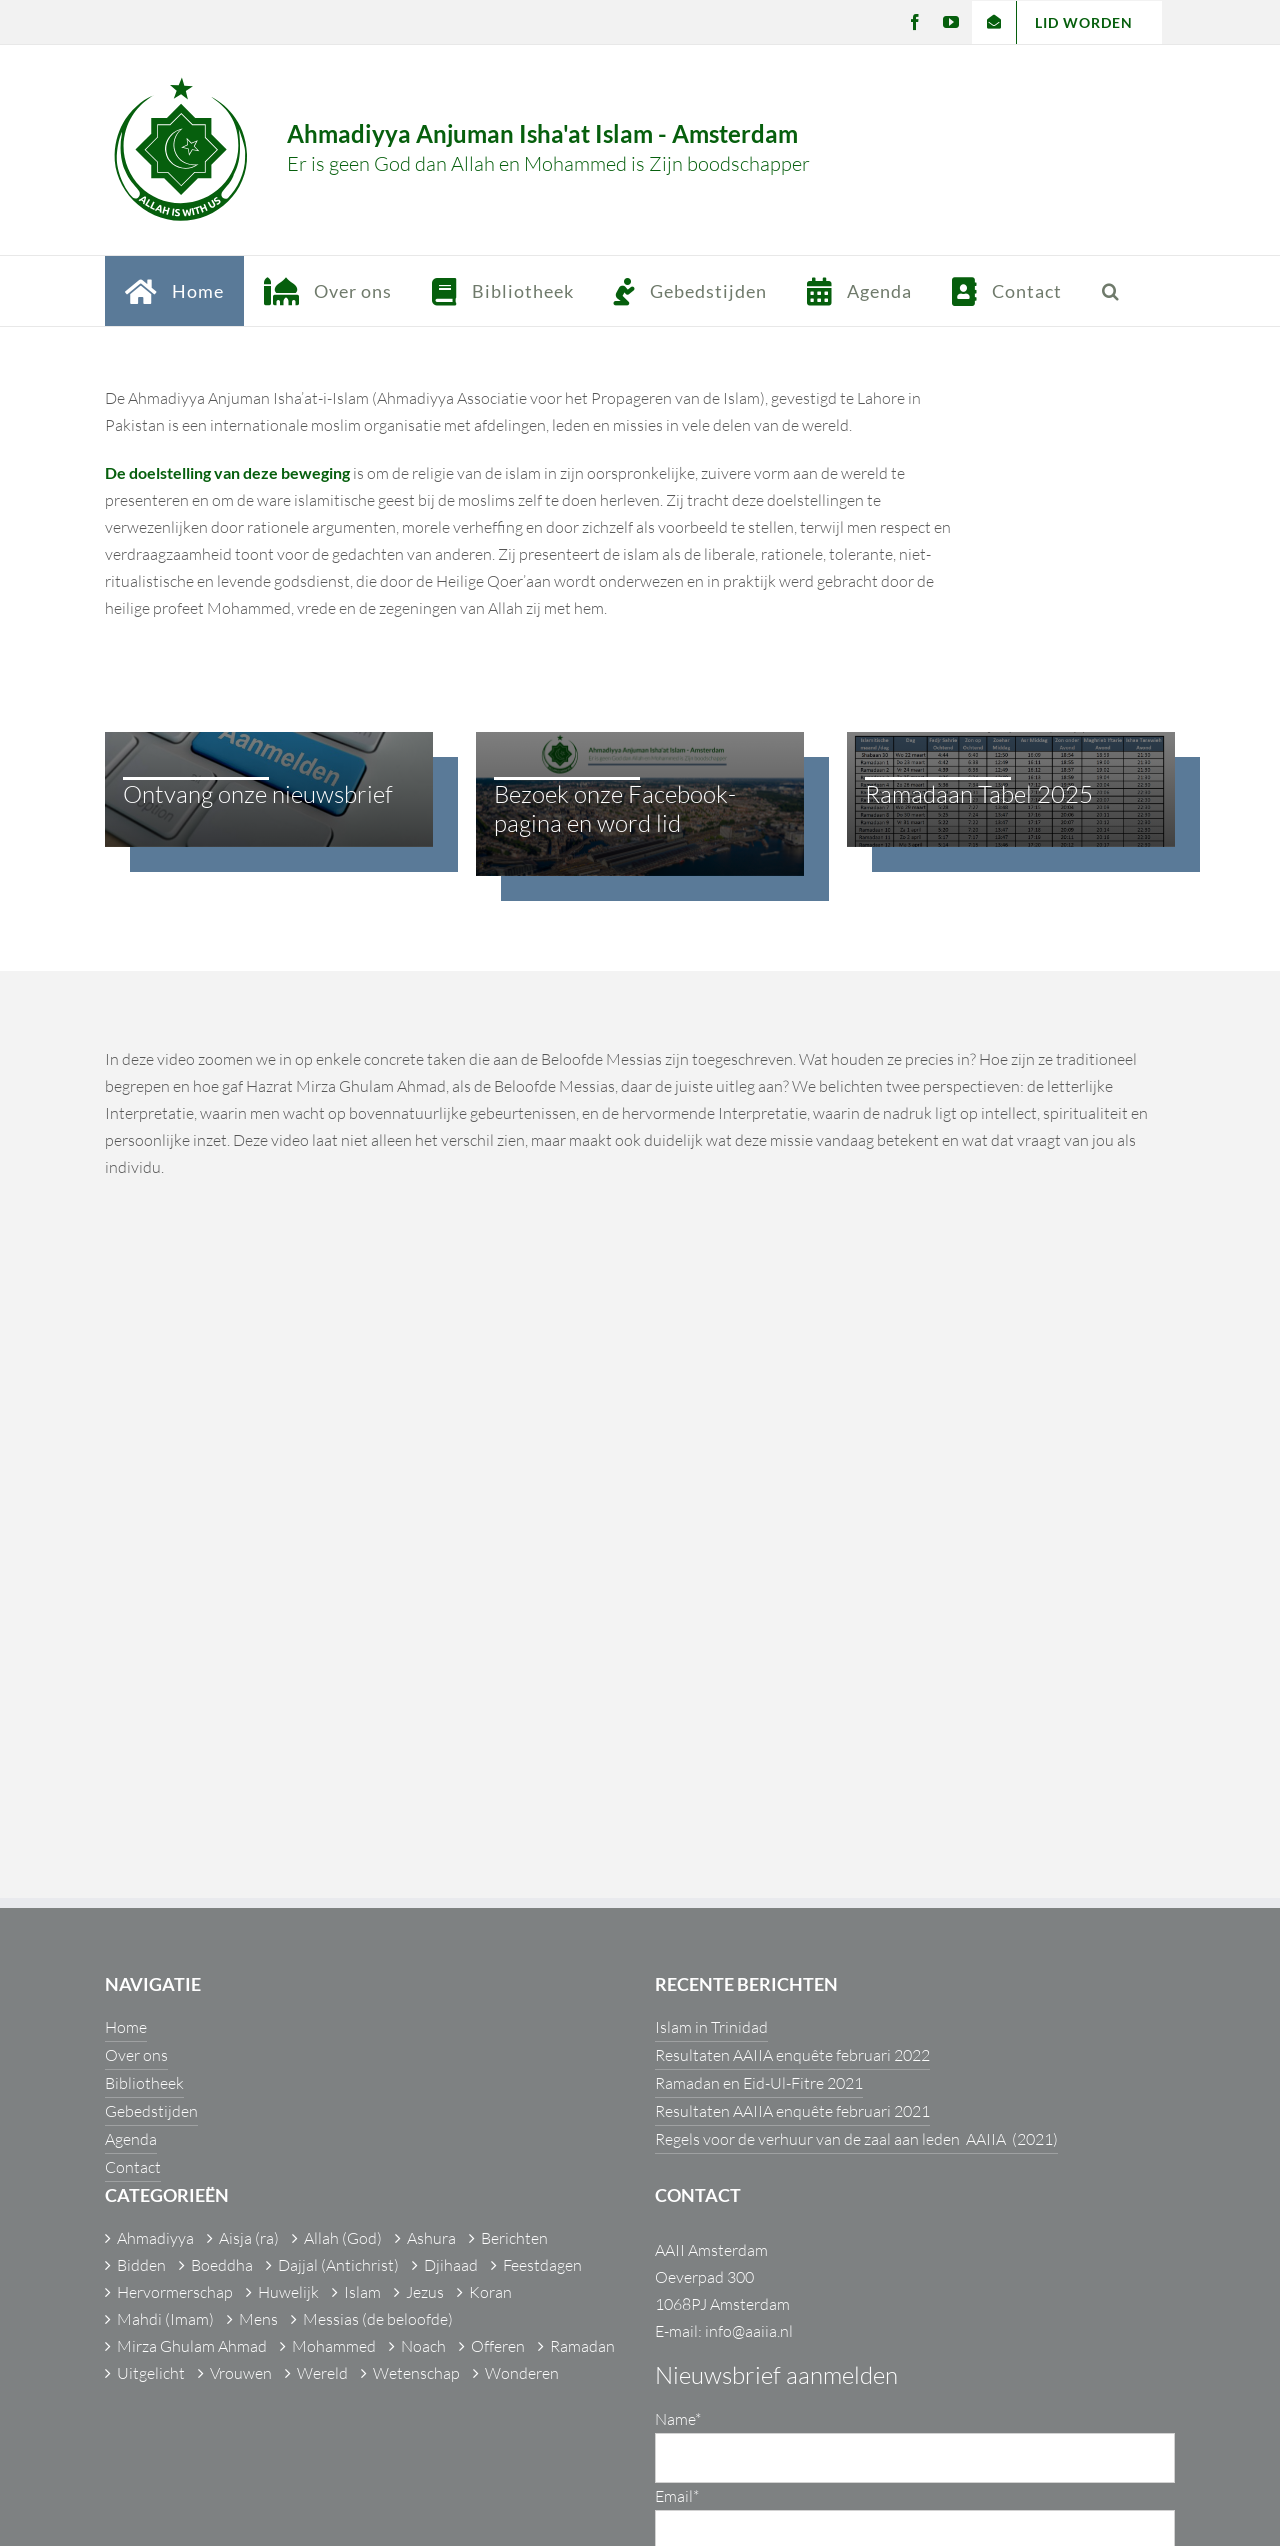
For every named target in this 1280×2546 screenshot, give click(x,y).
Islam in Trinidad (711, 2027)
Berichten (514, 2238)
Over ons (136, 2055)
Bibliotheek (144, 2083)
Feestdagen (542, 2265)
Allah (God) (343, 2238)
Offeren (498, 2346)
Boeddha (222, 2265)
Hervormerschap (175, 2292)
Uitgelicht (151, 2373)
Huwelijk (288, 2292)
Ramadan (582, 2346)
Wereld (322, 2373)
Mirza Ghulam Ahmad (192, 2346)
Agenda (131, 2139)
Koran (490, 2292)
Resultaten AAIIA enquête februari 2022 (792, 2055)
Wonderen (522, 2373)
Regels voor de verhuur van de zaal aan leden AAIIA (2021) (856, 2139)
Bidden (141, 2265)
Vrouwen (241, 2373)
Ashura (431, 2238)
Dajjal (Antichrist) (338, 2265)
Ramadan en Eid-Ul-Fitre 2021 (759, 2083)
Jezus (425, 2292)
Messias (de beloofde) (378, 2319)
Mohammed (334, 2346)
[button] (1111, 291)
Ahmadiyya (155, 2238)
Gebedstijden (151, 2111)
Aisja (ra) (249, 2238)
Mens (258, 2319)
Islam (362, 2292)
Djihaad (451, 2265)
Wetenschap (416, 2373)
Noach (423, 2346)
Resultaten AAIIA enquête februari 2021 (792, 2111)
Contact (133, 2167)
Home (126, 2027)
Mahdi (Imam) (165, 2319)
